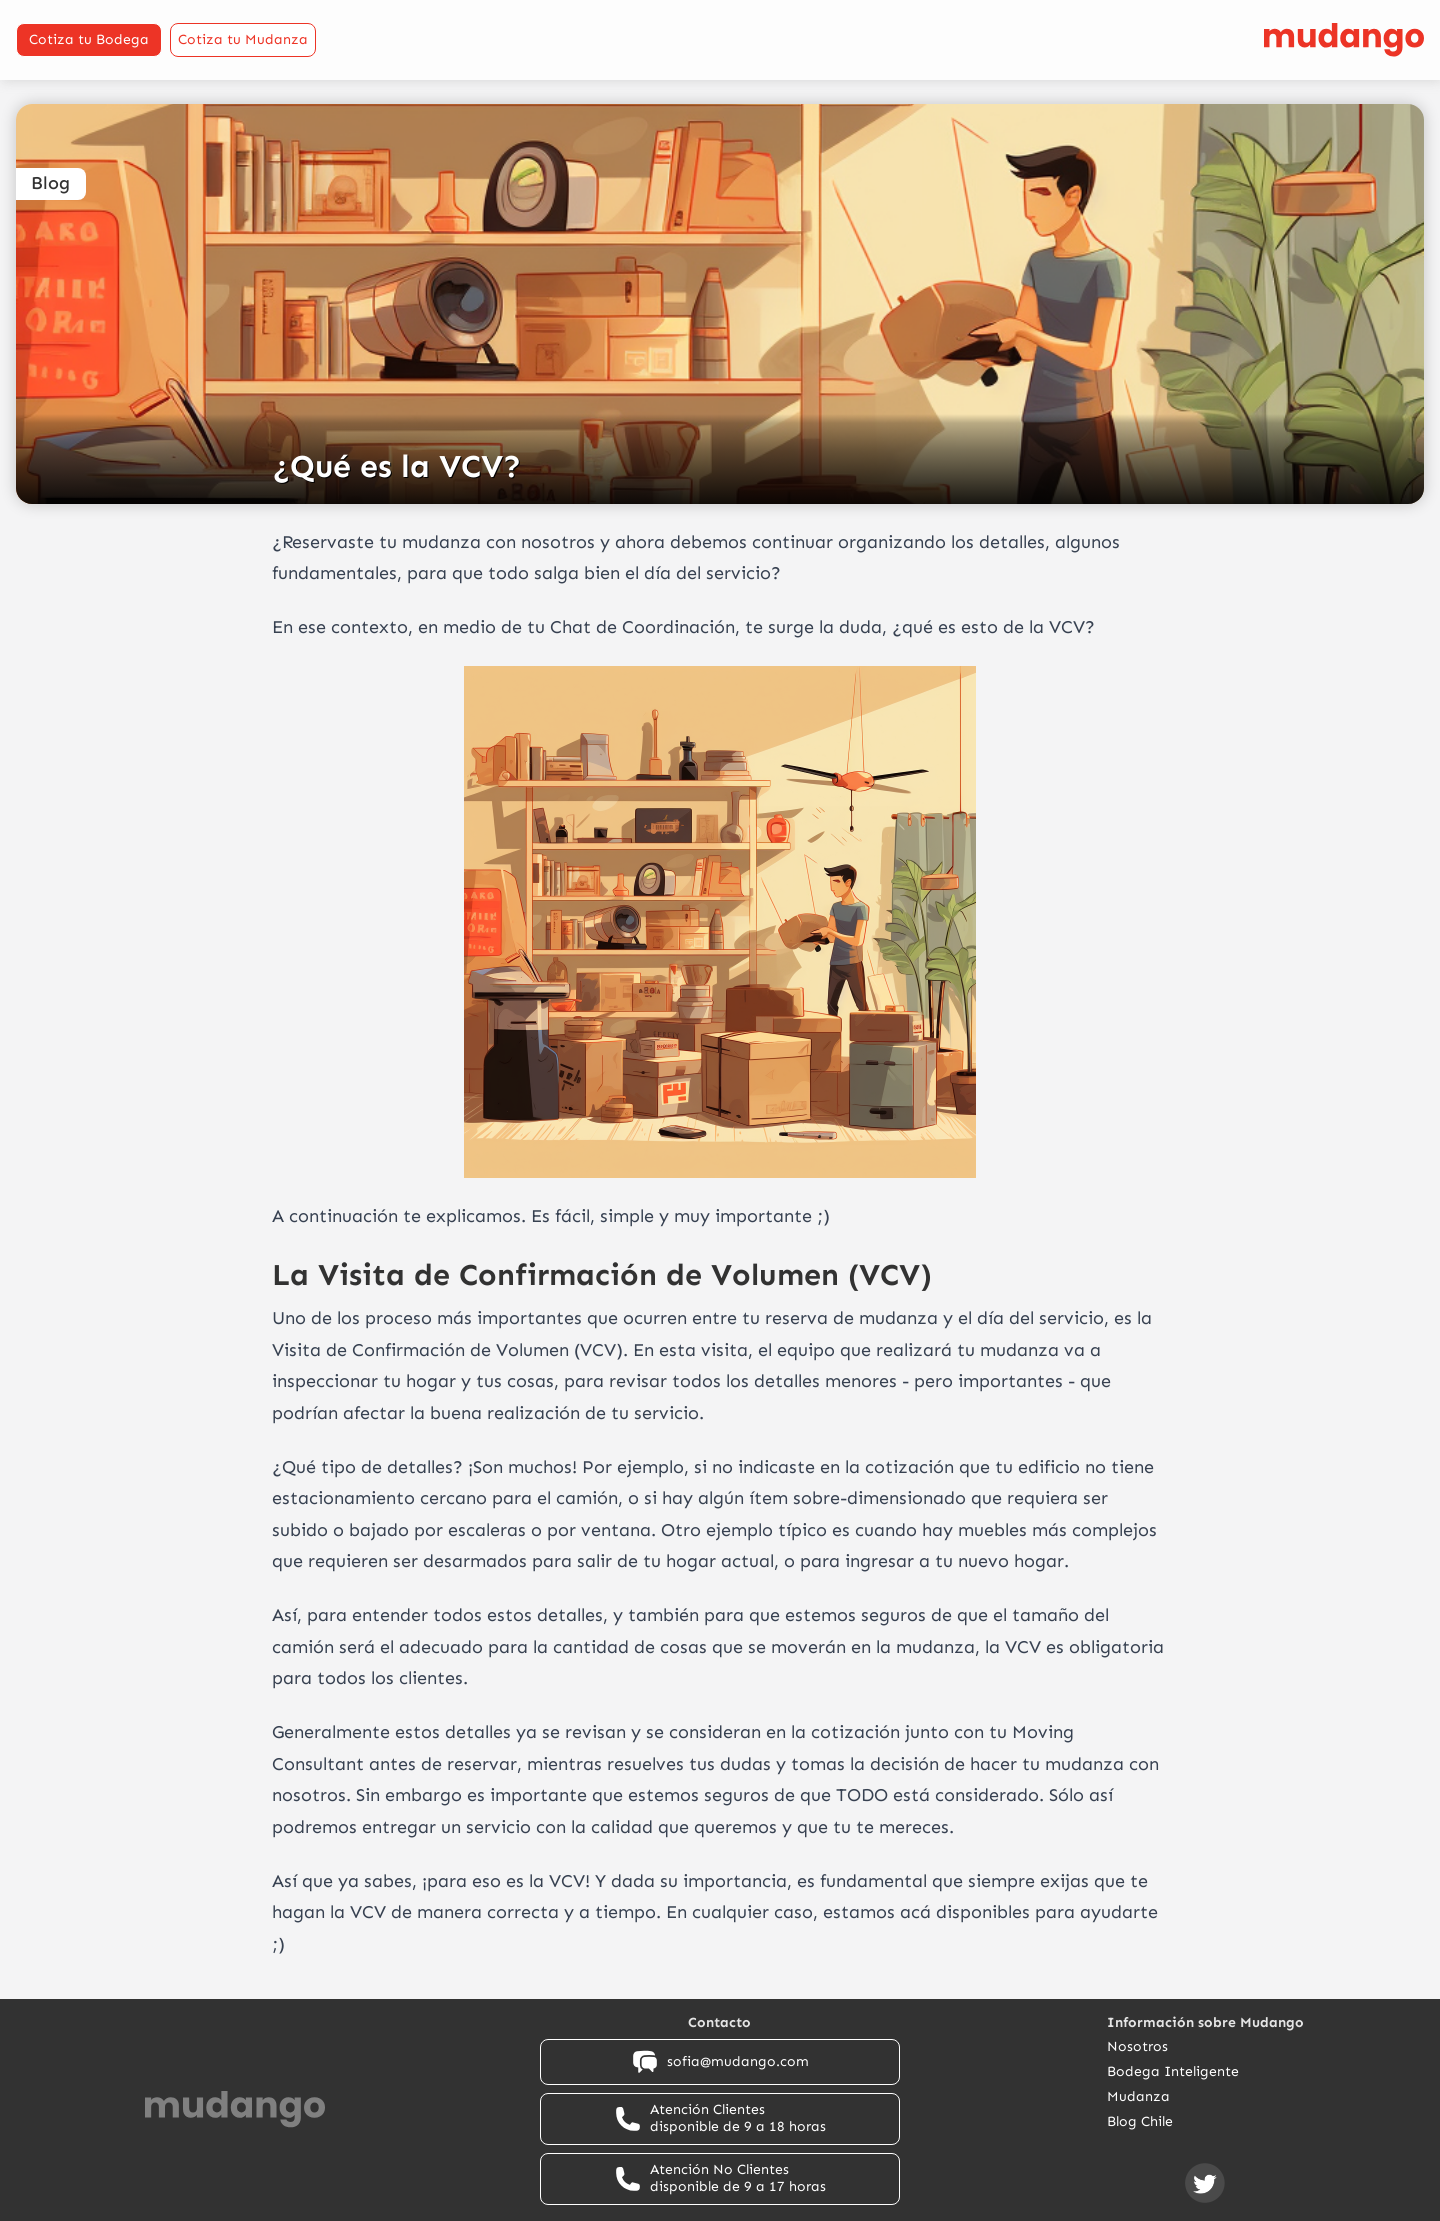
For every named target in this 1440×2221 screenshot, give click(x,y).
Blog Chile (1140, 2122)
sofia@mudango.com (720, 2062)
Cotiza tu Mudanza (243, 39)
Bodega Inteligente (1173, 2072)
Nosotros (1137, 2047)
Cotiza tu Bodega (89, 39)
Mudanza (1138, 2097)
